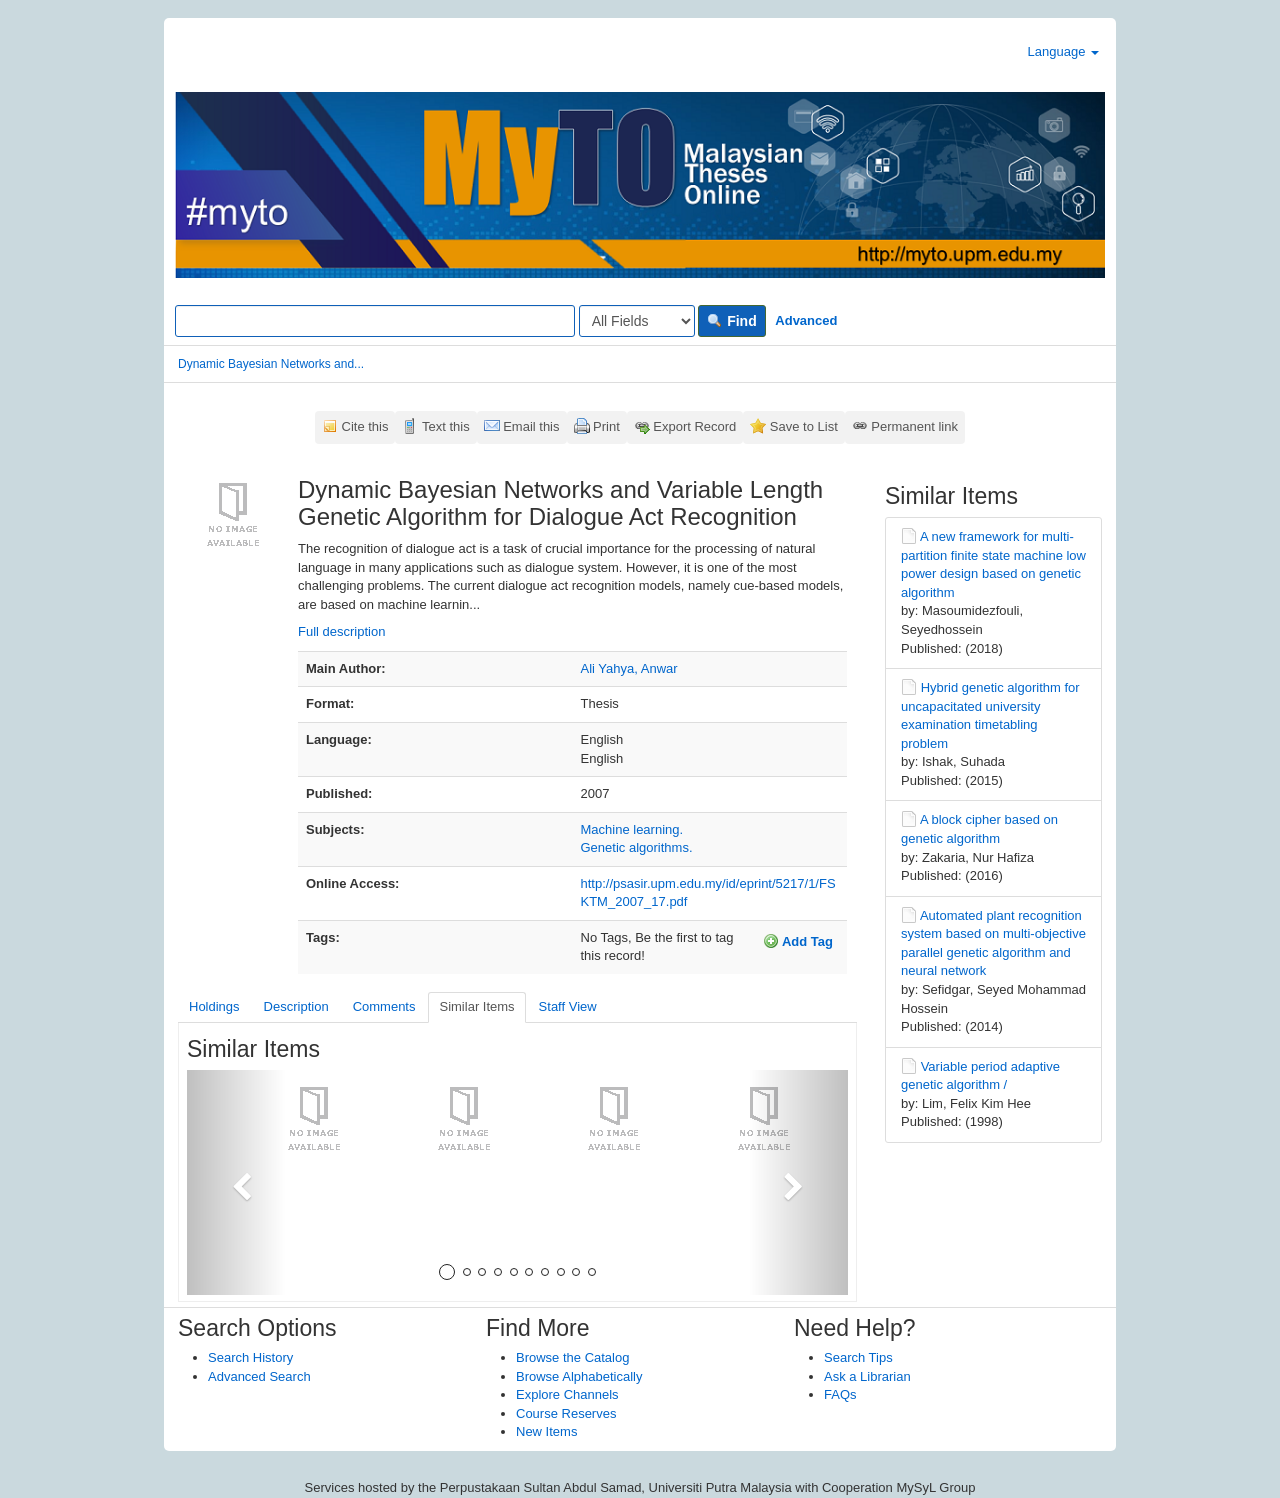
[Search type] (637, 321)
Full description (341, 631)
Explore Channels (567, 1394)
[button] (236, 1182)
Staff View (568, 1006)
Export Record (694, 426)
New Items (546, 1431)
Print (606, 426)
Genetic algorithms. (637, 847)
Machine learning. (632, 829)
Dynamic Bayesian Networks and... (271, 364)
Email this (531, 426)
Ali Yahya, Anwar (629, 668)
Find (731, 321)
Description (296, 1006)
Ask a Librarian (867, 1376)
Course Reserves (566, 1413)
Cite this (365, 426)
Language (1063, 51)
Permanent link (914, 426)
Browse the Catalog (572, 1357)
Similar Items (476, 1006)
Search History (250, 1357)
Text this (446, 426)
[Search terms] (375, 321)
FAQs (840, 1394)
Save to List (804, 426)
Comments (384, 1006)
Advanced (806, 320)
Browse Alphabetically (579, 1376)
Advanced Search (259, 1376)
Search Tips (858, 1357)
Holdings (214, 1006)
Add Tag (798, 941)
